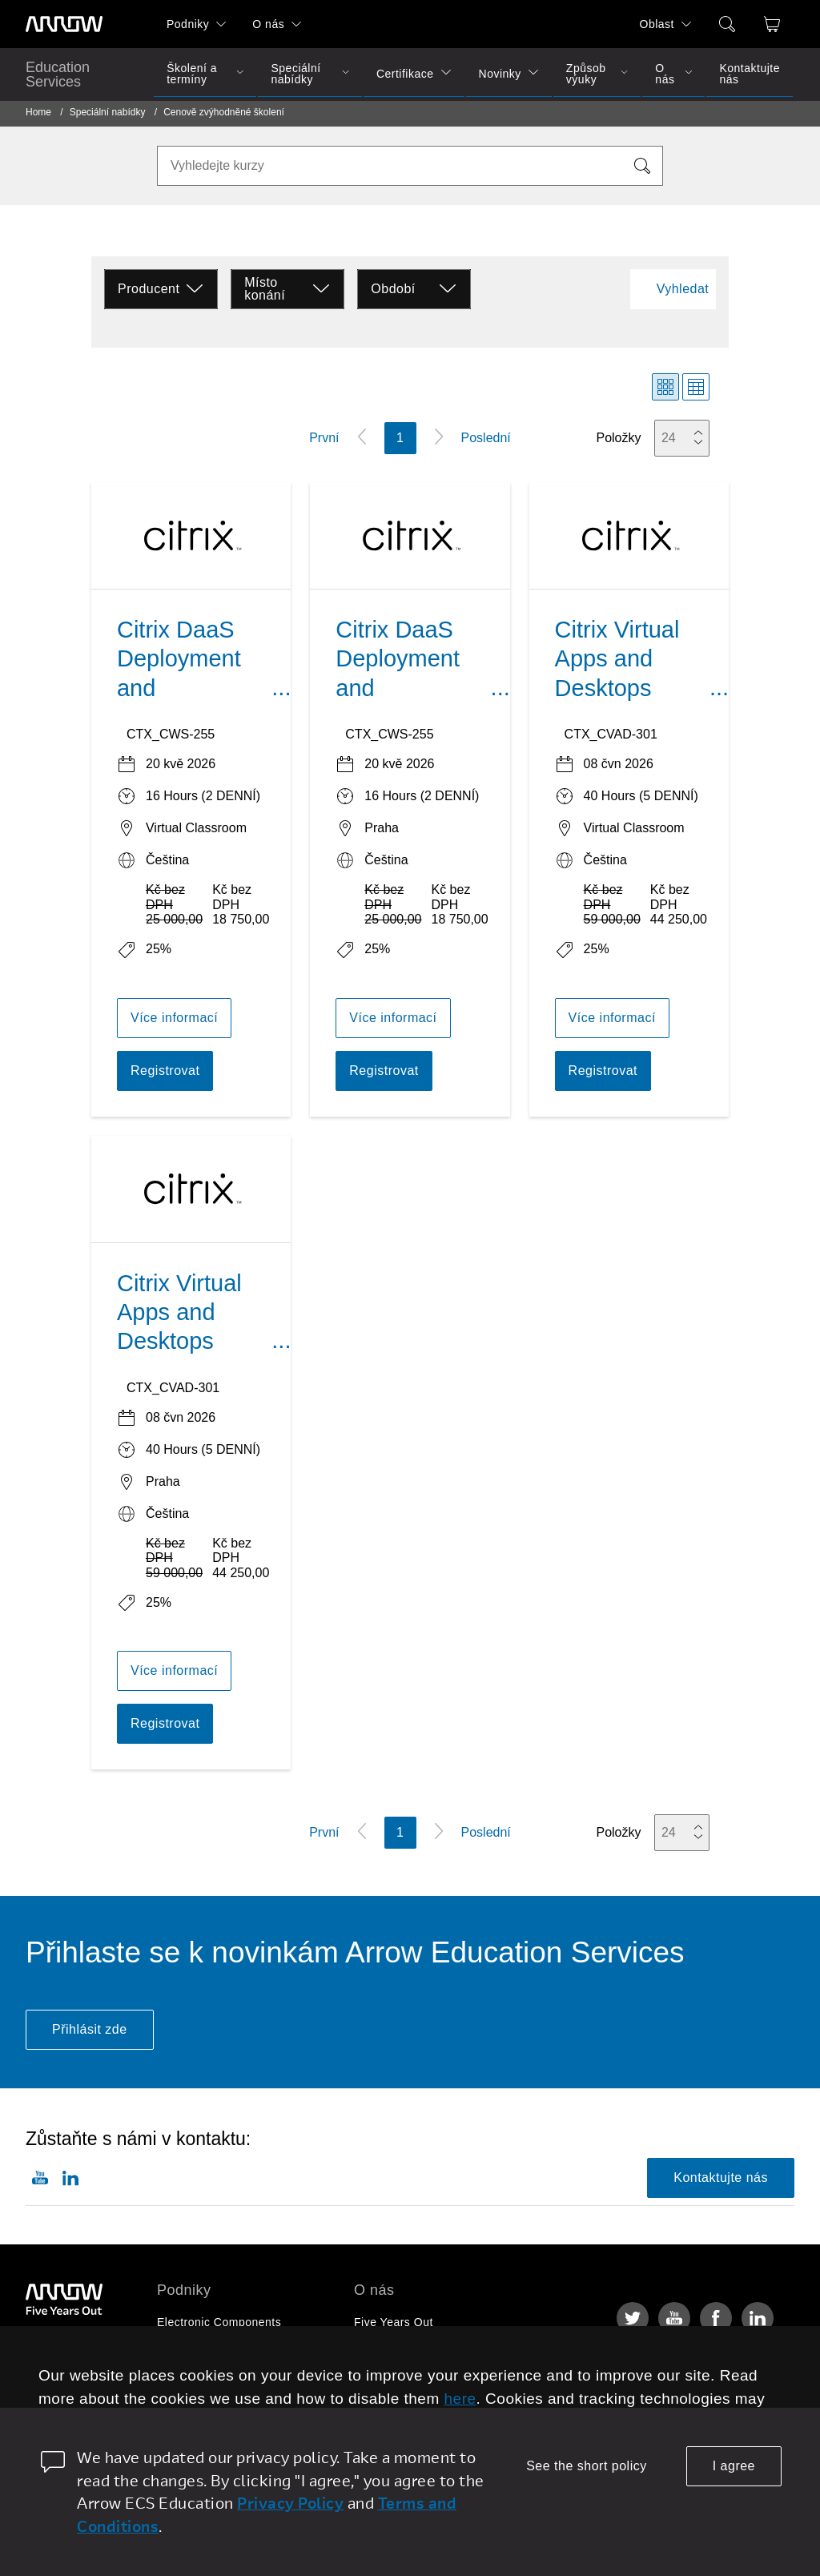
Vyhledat (683, 289)
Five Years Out (393, 2322)
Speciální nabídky (295, 74)
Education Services (58, 74)
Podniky (188, 24)
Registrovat (165, 1070)
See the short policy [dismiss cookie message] (586, 2466)
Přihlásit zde (89, 2029)
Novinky (500, 73)
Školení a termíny (192, 74)
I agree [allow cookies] (734, 2466)
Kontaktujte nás (749, 74)
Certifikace (405, 73)
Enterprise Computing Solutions (242, 2352)
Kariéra (373, 2352)
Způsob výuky (586, 74)
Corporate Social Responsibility (438, 2383)
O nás (268, 24)
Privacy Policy (290, 2503)
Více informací (174, 1017)
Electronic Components (219, 2322)
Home (38, 112)
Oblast (657, 24)
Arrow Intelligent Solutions (227, 2383)
